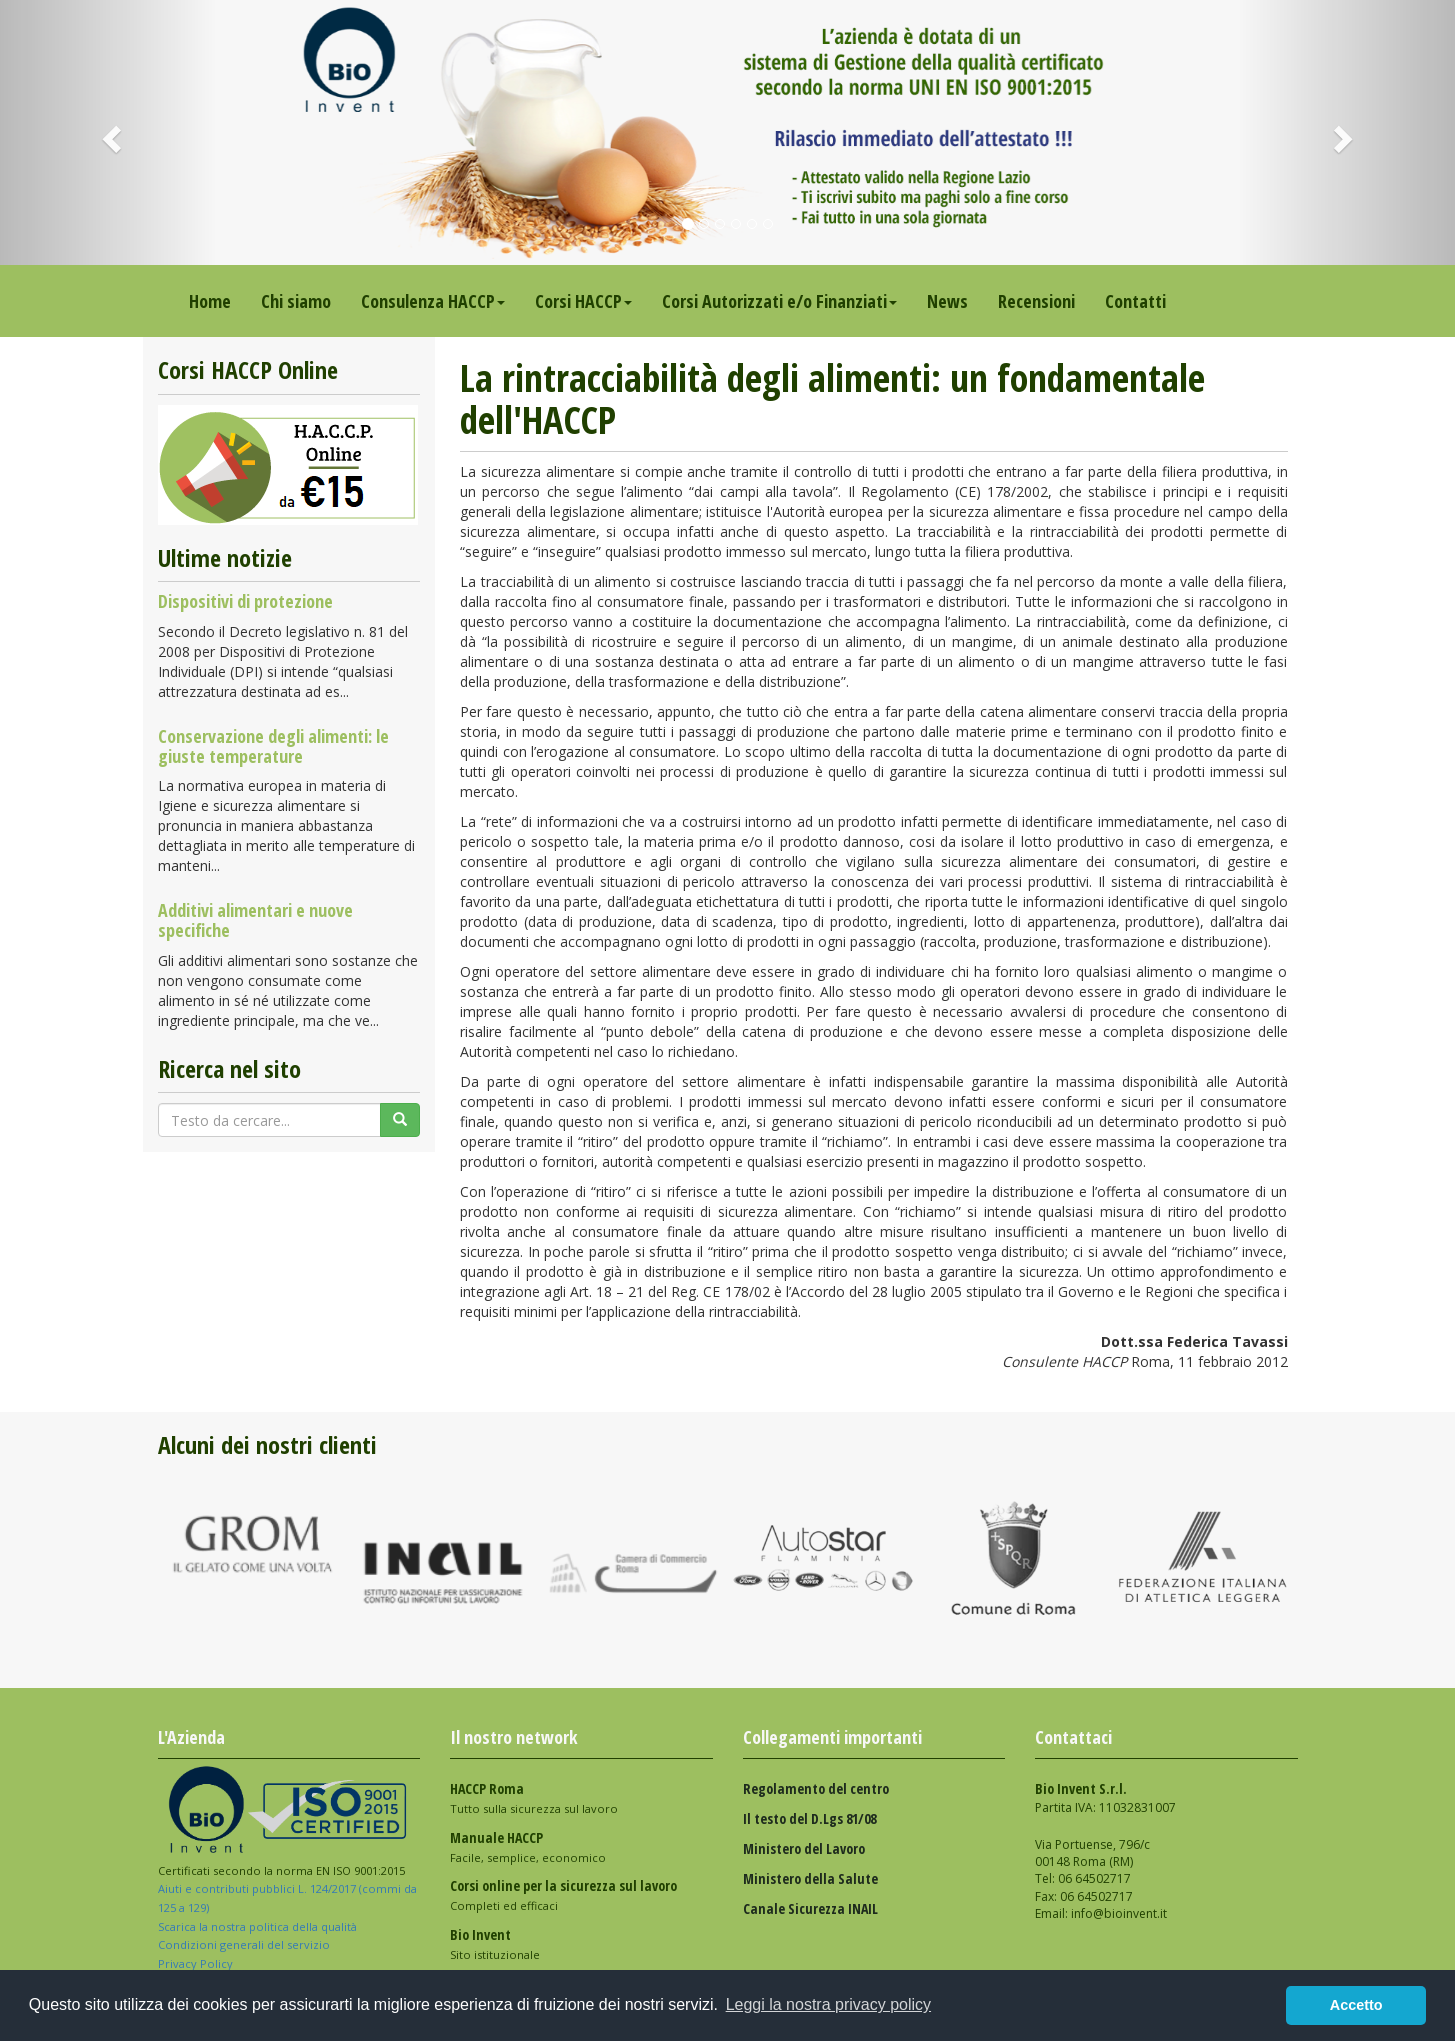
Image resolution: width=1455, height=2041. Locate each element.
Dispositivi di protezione (245, 601)
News (947, 301)
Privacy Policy (197, 1963)
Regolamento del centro (816, 1788)
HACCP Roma (487, 1788)
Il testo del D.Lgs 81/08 (809, 1818)
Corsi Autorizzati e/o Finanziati (779, 301)
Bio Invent (480, 1934)
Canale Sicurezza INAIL (810, 1908)
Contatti (1135, 301)
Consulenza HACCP (433, 301)
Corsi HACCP (583, 301)
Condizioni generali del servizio (244, 1944)
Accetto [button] (1356, 2005)
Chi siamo (296, 301)
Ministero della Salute (810, 1878)
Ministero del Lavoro (804, 1848)
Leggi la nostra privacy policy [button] (828, 2004)
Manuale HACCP (496, 1837)
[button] (109, 132)
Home (210, 301)
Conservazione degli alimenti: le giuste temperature (273, 746)
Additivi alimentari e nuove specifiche (255, 920)
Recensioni (1036, 301)
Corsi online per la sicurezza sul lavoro (563, 1885)
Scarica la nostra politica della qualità (259, 1926)
